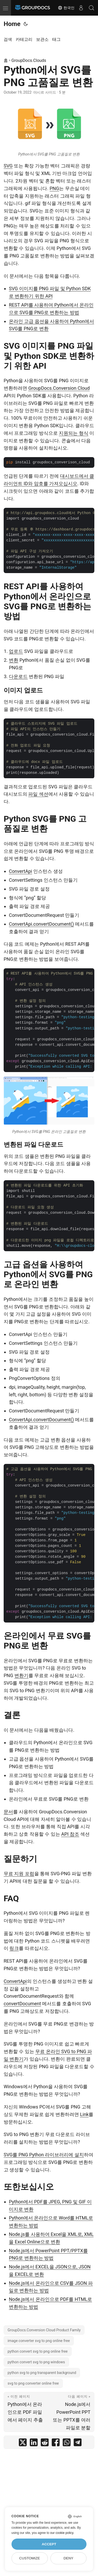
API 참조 (70, 1834)
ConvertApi (20, 871)
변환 (13, 660)
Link (84, 2114)
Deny (68, 2558)
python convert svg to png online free (38, 2351)
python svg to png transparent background (42, 2373)
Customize (29, 2558)
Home (12, 24)
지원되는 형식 (73, 433)
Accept (49, 2544)
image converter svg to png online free (39, 2341)
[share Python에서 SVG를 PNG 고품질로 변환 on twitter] (23, 2443)
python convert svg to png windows (36, 2362)
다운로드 (18, 676)
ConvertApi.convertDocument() (41, 924)
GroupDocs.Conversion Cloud (59, 388)
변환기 (21, 1675)
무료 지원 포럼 (19, 1873)
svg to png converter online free (33, 2383)
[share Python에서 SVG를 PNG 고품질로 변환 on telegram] (78, 2443)
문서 (8, 1811)
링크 (14, 1948)
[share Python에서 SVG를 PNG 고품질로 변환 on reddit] (45, 2443)
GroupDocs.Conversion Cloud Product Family (44, 2330)
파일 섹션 (38, 794)
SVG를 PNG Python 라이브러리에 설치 (44, 2154)
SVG (8, 165)
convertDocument (22, 2003)
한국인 (66, 7)
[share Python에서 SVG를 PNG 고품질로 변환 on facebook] (56, 2443)
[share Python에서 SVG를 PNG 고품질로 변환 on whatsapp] (67, 2443)
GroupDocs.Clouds (28, 60)
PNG (54, 188)
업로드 (16, 651)
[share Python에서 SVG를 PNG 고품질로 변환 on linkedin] (34, 2443)
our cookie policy (61, 2533)
